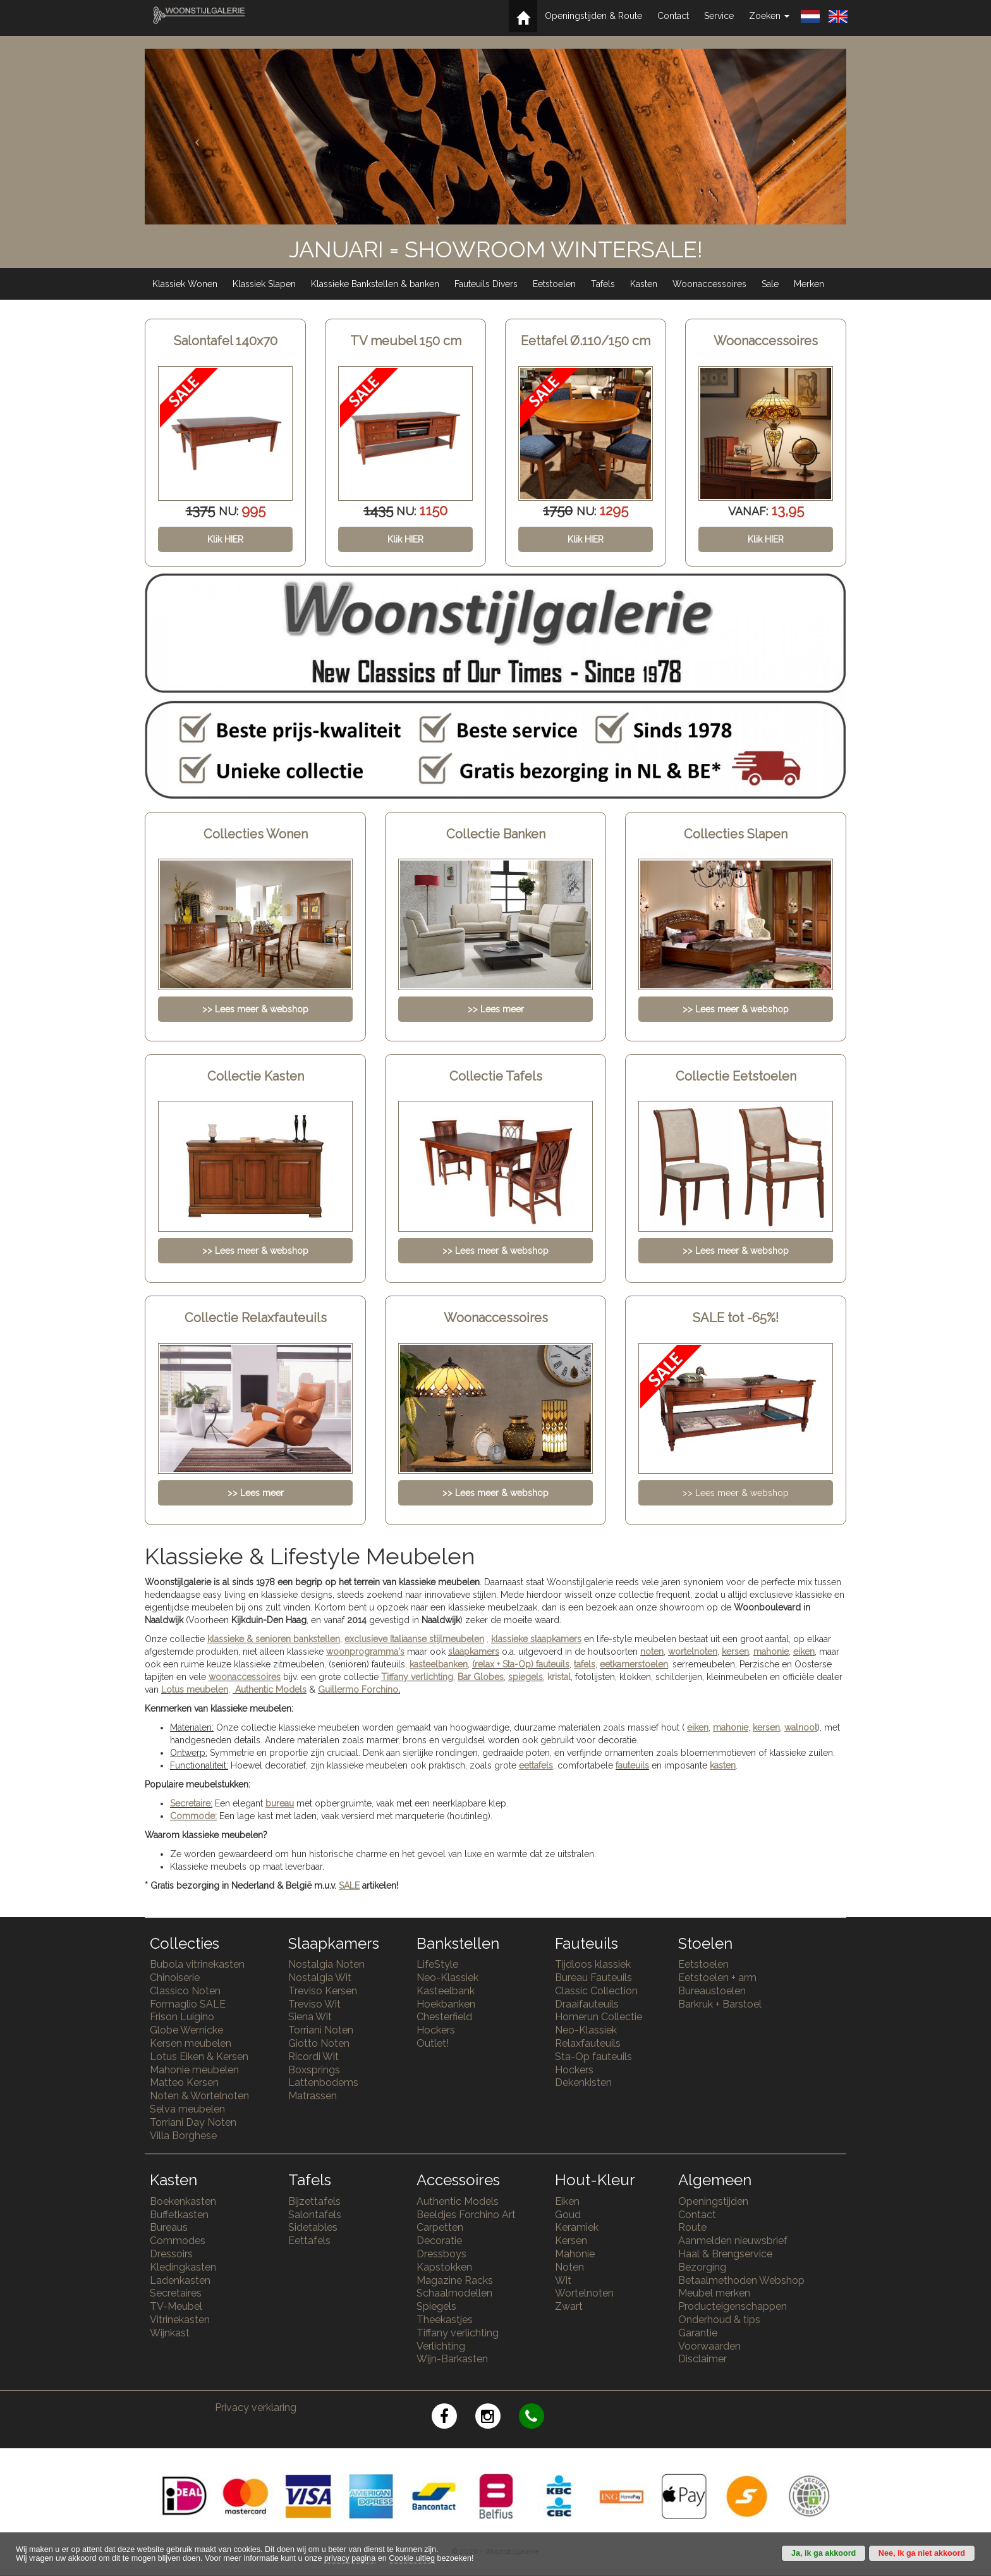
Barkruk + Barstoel (720, 2004)
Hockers (435, 2030)
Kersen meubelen (190, 2043)
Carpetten (439, 2227)
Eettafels (309, 2241)
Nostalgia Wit (319, 1978)
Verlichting (440, 2346)
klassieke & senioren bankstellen (273, 1639)
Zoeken (769, 16)
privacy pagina (349, 2558)
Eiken (567, 2201)
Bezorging (702, 2267)
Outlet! (432, 2043)
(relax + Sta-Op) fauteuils (520, 1664)
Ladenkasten (180, 2280)
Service (719, 16)
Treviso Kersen (322, 1991)
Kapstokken (444, 2267)
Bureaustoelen (712, 1991)
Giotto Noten (319, 2043)
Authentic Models (271, 1689)
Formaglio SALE (188, 2004)
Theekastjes (444, 2320)
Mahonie (575, 2254)
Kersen (571, 2241)
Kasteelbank (445, 1991)
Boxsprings (314, 2070)
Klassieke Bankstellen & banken (375, 284)
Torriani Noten (320, 2030)
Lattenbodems (323, 2082)
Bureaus (169, 2227)
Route (692, 2227)
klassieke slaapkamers (536, 1639)
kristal (559, 1677)
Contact (673, 16)
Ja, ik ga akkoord (823, 2553)
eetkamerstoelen (634, 1664)
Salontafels (314, 2215)
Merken (809, 284)
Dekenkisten (583, 2082)
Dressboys (441, 2254)
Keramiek (577, 2227)
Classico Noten (185, 1991)
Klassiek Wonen (184, 284)
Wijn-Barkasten (452, 2359)
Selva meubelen (187, 2109)
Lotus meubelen (194, 1689)
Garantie (697, 2333)
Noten (569, 2267)
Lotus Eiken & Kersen (199, 2057)
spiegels (525, 1677)
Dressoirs (171, 2254)
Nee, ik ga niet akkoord (922, 2553)
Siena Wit (310, 2017)
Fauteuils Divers (486, 284)
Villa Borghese (183, 2136)
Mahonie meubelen (194, 2070)
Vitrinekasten (180, 2320)
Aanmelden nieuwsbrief (732, 2241)
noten (652, 1652)
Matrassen (312, 2096)
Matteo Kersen (184, 2082)
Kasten (643, 284)
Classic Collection (596, 1991)
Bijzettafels (314, 2201)
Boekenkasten (183, 2201)
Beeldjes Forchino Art (466, 2215)
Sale (770, 284)
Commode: (193, 1816)
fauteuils (632, 1765)
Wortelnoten (584, 2293)
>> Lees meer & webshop (736, 1493)
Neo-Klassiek (447, 1978)
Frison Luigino (182, 2017)
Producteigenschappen (732, 2306)
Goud (568, 2215)
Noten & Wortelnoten (199, 2096)
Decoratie (439, 2241)
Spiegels (436, 2306)
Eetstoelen (554, 284)
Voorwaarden (709, 2346)
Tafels (603, 284)
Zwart (569, 2306)
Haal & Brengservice (725, 2254)
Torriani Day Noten (193, 2122)
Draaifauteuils (587, 2004)
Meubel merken (714, 2293)
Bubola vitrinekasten (197, 1964)
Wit (563, 2280)
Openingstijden (713, 2201)
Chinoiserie (175, 1978)
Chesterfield (444, 2017)
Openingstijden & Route (593, 16)
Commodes (177, 2241)
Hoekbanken (445, 2004)
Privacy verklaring (255, 2407)
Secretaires (176, 2293)
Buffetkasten (179, 2215)
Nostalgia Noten (326, 1964)
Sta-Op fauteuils (593, 2057)
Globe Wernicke (186, 2030)
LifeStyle (437, 1964)
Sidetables (312, 2227)
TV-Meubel (176, 2306)
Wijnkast (170, 2333)
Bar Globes (481, 1677)
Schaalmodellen (454, 2293)
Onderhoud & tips (719, 2320)
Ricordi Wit (313, 2057)
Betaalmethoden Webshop (741, 2280)
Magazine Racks (454, 2280)
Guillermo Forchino (358, 1689)
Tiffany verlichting (457, 2333)
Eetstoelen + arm (717, 1978)
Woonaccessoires (709, 284)
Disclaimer (702, 2359)
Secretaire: (191, 1803)
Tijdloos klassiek (593, 1964)
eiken (804, 1652)
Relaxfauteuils (588, 2043)
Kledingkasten (183, 2267)
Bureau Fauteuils (593, 1978)
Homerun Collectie (598, 2017)
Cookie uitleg (412, 2558)
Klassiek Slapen (264, 284)
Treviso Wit (314, 2004)
